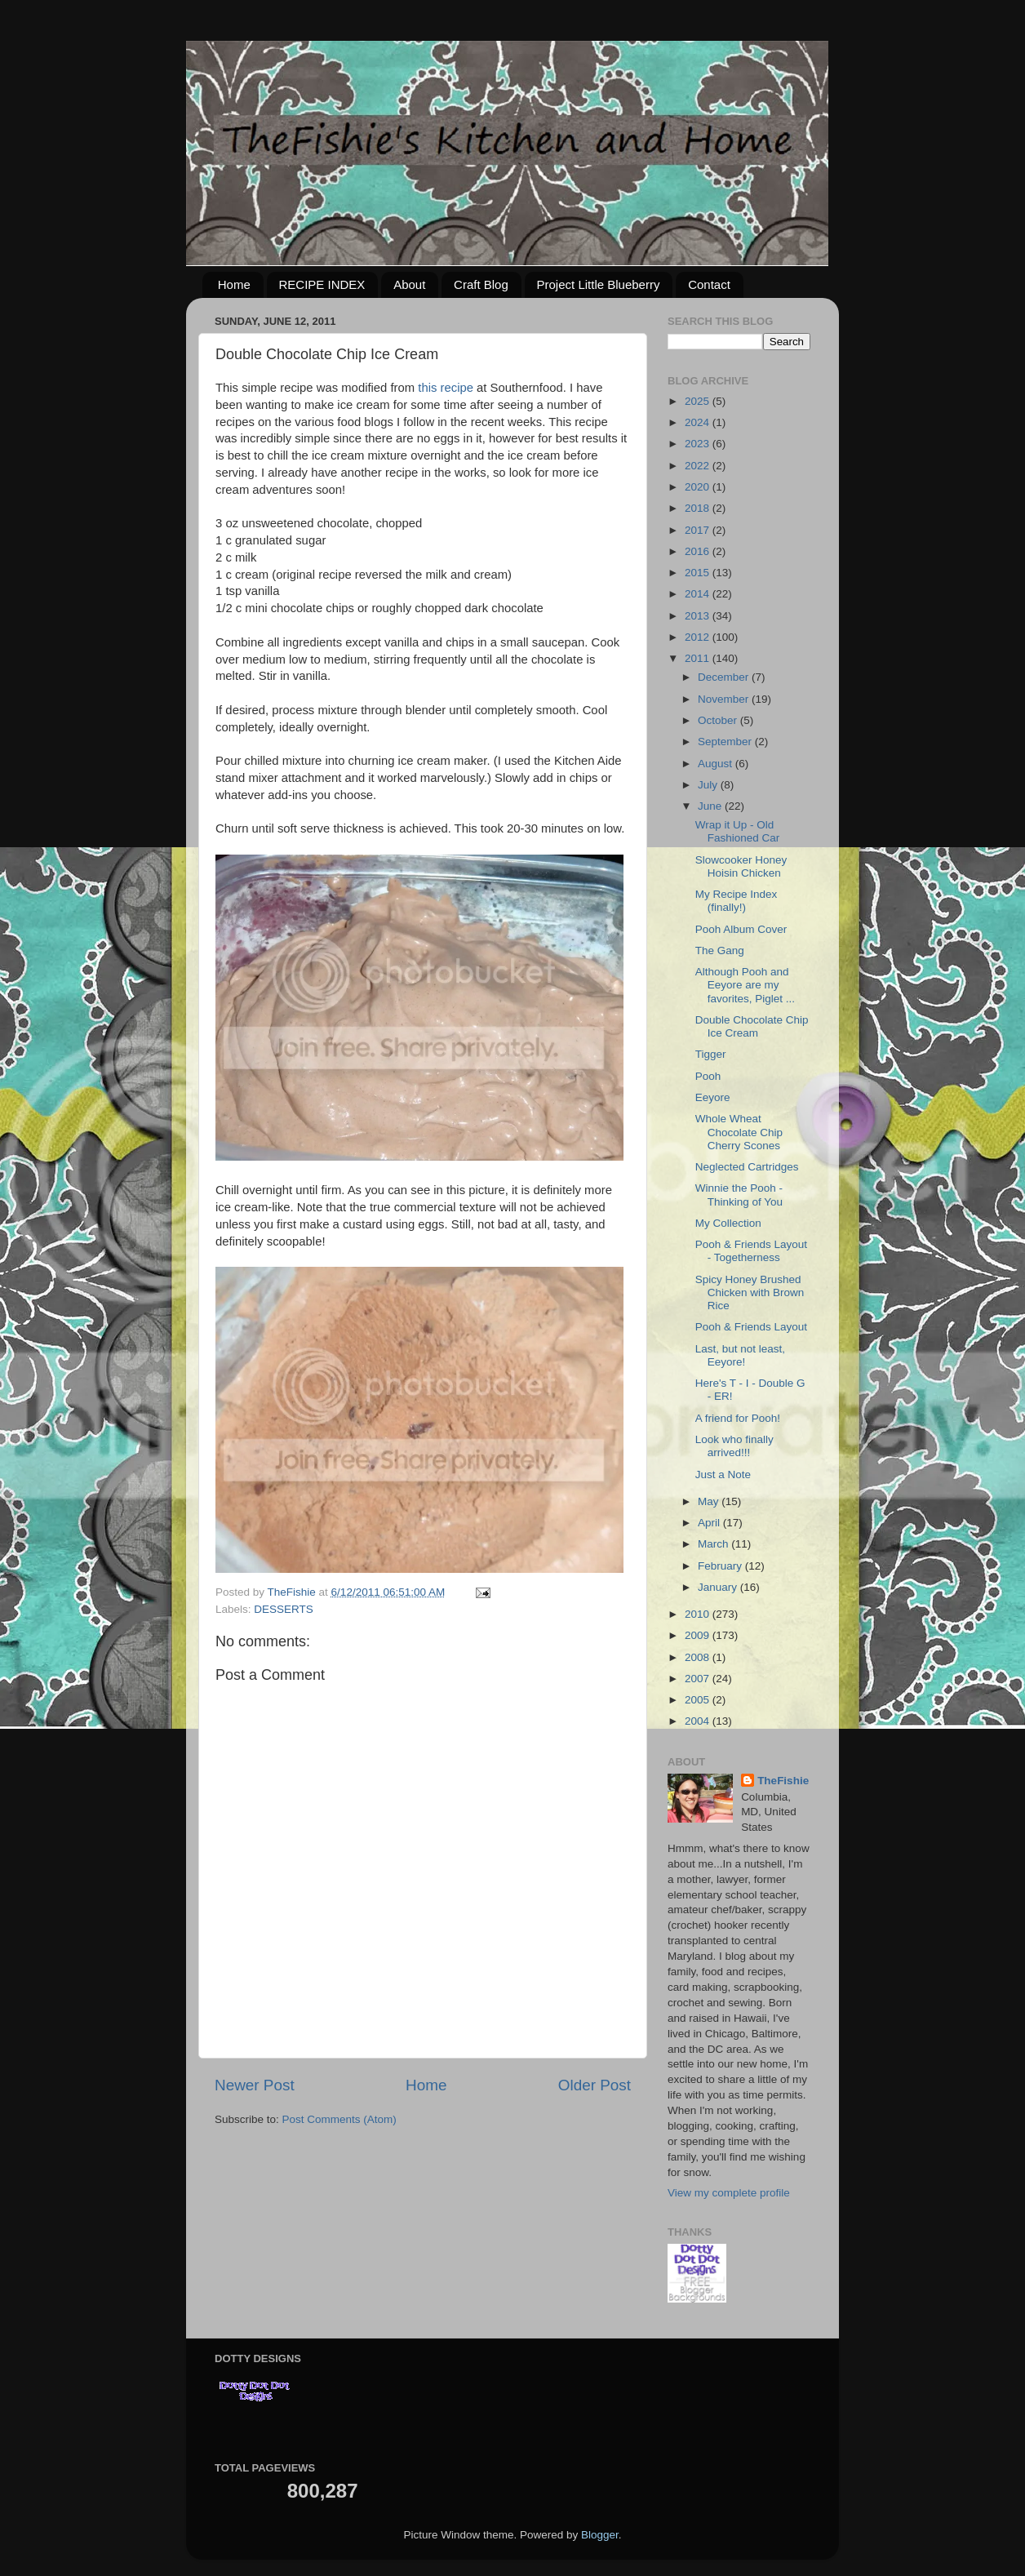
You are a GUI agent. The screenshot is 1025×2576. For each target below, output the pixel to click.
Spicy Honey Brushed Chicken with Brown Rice (750, 1292)
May (709, 1501)
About (409, 284)
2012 (698, 637)
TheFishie (783, 1780)
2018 (698, 508)
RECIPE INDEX (322, 284)
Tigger (710, 1054)
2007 (698, 1678)
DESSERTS (283, 1609)
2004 (698, 1721)
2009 (698, 1635)
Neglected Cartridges (747, 1167)
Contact (709, 284)
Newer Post (255, 2085)
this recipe (445, 387)
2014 (698, 594)
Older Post (594, 2085)
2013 (698, 616)
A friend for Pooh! (737, 1418)
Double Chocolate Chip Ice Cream (752, 1026)
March (714, 1544)
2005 (698, 1700)
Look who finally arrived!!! (734, 1446)
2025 (698, 401)
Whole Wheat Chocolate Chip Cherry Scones (739, 1132)
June (711, 806)
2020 (698, 487)
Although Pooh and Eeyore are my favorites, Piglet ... (745, 985)
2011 (698, 658)
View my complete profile (729, 2193)
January (719, 1587)
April (710, 1523)
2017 (698, 530)
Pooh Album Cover (741, 929)
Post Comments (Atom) (339, 2119)
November (725, 699)
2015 (698, 572)
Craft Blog (481, 284)
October (719, 720)
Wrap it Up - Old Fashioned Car (737, 831)
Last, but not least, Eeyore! (740, 1355)
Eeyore (712, 1097)
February (721, 1566)
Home (234, 284)
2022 (698, 466)
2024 (698, 422)
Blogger (600, 2535)
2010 (698, 1614)
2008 (698, 1657)
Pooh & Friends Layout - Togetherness (751, 1251)
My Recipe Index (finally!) (736, 900)
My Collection (728, 1223)
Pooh (708, 1076)
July (709, 785)
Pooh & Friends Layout (751, 1327)
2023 (698, 443)
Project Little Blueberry (598, 284)
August (716, 763)
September (726, 741)
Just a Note (723, 1474)
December (725, 677)
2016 (698, 551)
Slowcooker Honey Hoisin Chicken (741, 866)
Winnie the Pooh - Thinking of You (739, 1194)
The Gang (719, 950)
